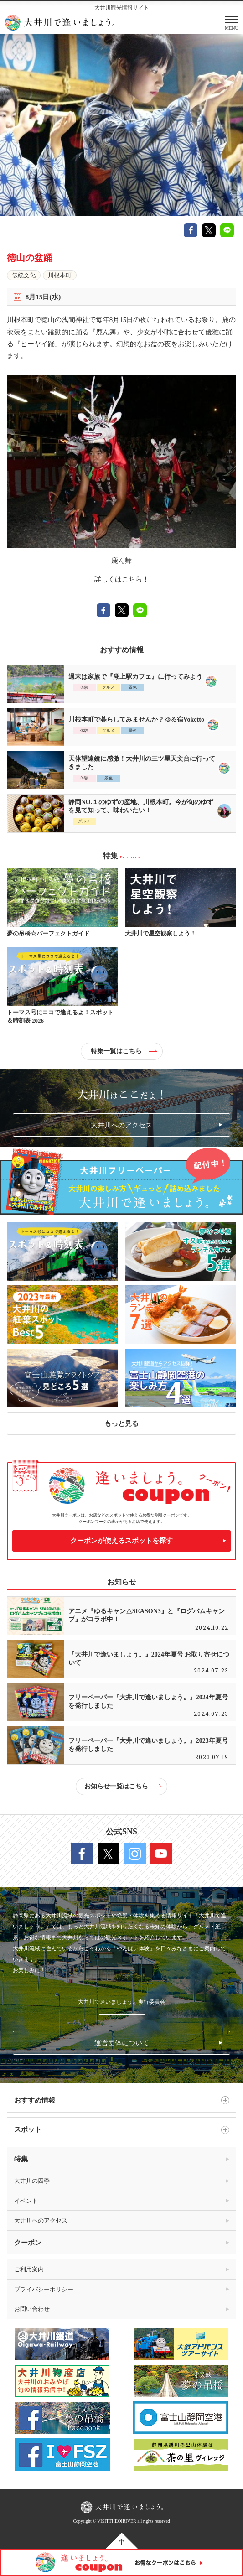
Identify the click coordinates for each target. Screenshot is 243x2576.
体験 (84, 687)
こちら (132, 579)
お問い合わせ (32, 2309)
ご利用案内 (29, 2269)
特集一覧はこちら (124, 1051)
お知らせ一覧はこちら (122, 1786)
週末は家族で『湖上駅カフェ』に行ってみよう (135, 676)
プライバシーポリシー (43, 2289)
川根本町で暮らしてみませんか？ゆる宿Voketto (136, 719)
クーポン (27, 2242)
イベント (26, 2200)
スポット (122, 2130)
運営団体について (121, 2042)
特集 (21, 2159)
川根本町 (60, 275)
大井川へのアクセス (121, 1125)
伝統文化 (24, 275)
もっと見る (121, 1423)
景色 (133, 687)
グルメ (108, 687)
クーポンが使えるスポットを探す (121, 1540)
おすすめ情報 (122, 2100)
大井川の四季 (32, 2180)
